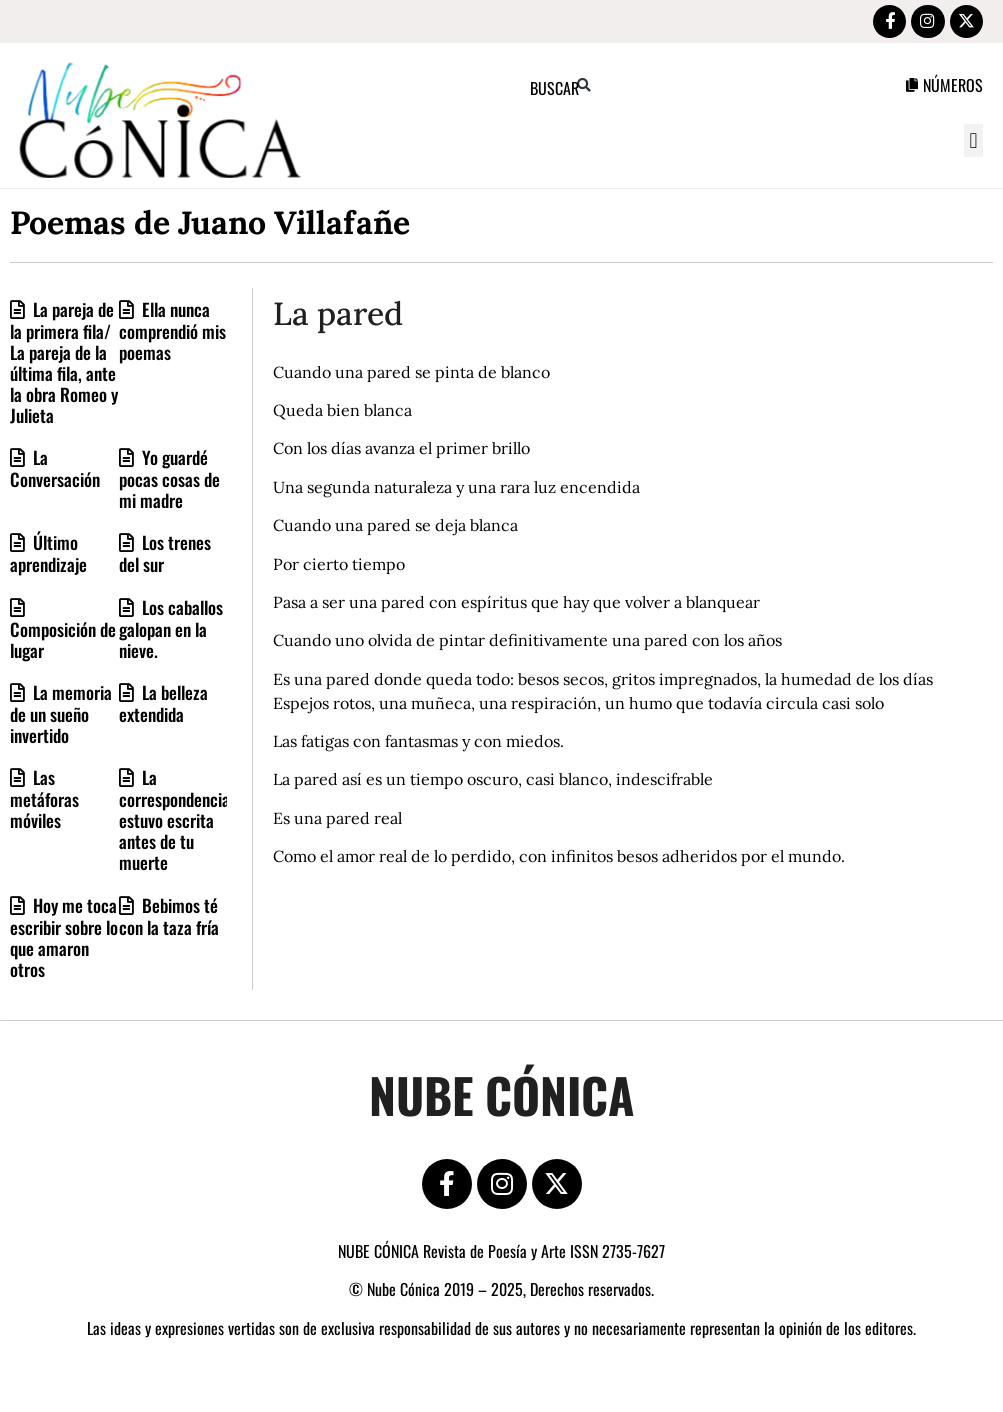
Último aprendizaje (48, 556)
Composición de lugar (63, 641)
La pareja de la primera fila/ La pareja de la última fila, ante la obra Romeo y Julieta (64, 364)
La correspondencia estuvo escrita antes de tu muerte (174, 822)
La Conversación (55, 471)
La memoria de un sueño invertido (61, 715)
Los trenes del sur (165, 556)
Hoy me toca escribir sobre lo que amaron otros (64, 939)
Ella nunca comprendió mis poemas (172, 332)
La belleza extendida (163, 705)
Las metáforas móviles (44, 801)
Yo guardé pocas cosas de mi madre (169, 481)
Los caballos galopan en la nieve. (171, 630)
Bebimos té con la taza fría (169, 918)
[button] (973, 143)
